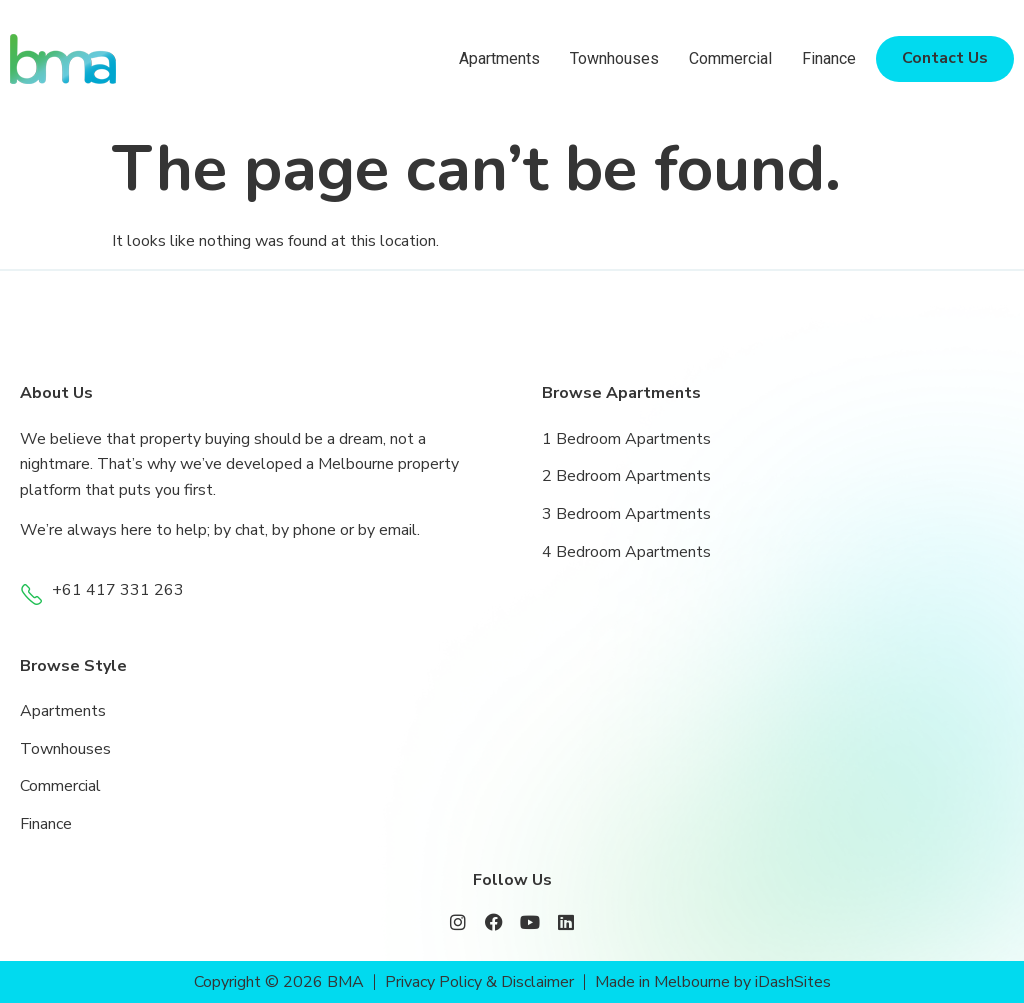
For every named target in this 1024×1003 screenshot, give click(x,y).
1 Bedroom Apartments (626, 439)
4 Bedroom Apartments (626, 552)
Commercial (730, 58)
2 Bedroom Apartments (626, 476)
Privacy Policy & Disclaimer (479, 982)
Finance (829, 58)
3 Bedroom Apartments (626, 514)
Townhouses (614, 58)
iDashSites (794, 982)
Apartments (499, 58)
